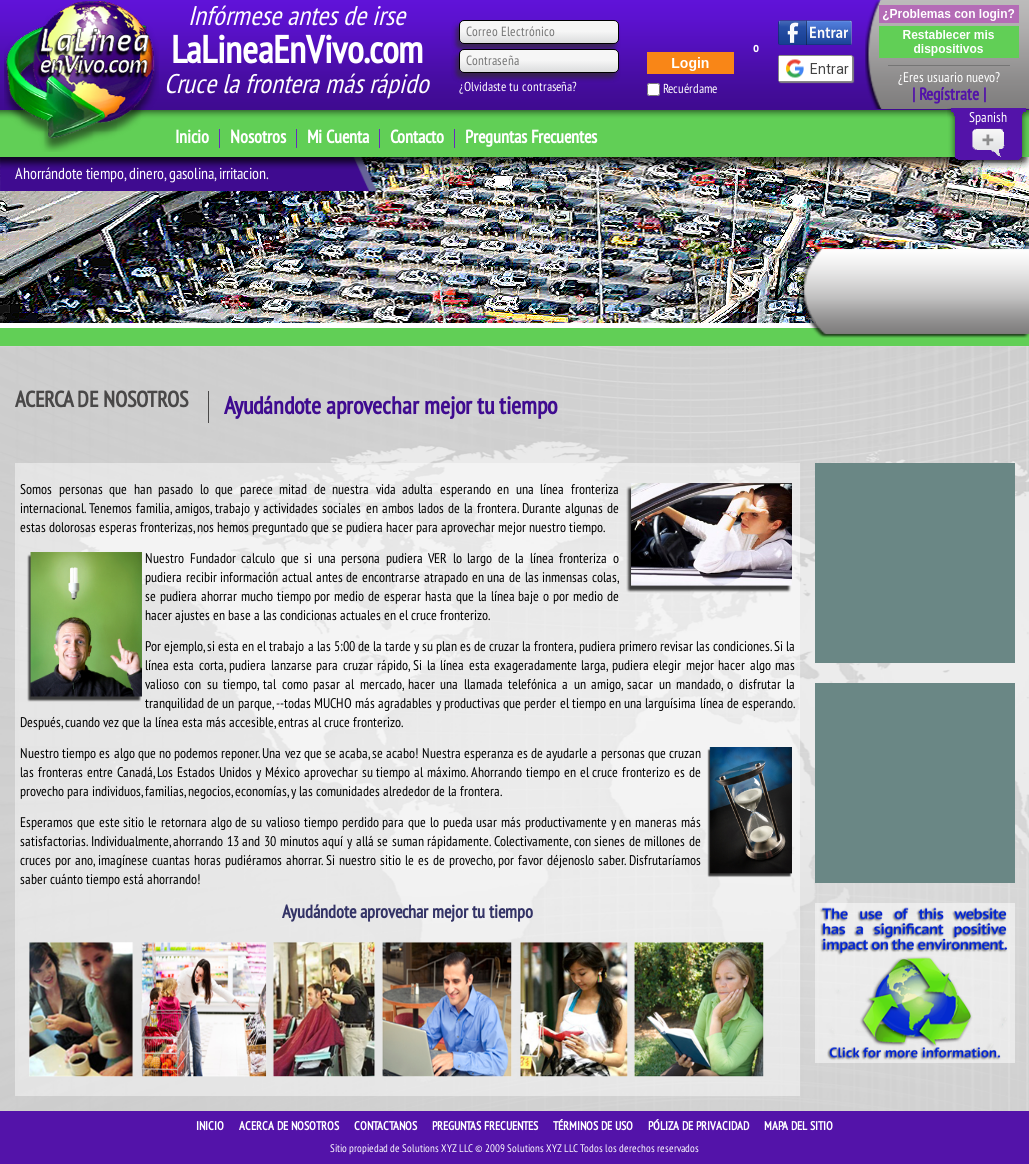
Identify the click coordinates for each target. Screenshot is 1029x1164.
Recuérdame (690, 89)
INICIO (211, 1126)
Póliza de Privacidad (700, 1126)
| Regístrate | (949, 95)
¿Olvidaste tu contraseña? (518, 87)
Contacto (417, 137)
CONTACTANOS (387, 1126)
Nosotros (258, 137)
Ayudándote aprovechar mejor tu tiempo (390, 406)
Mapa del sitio (798, 1126)
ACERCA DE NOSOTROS (290, 1126)
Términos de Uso (594, 1126)
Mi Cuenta (338, 137)
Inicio (192, 137)
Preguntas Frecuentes (531, 137)
